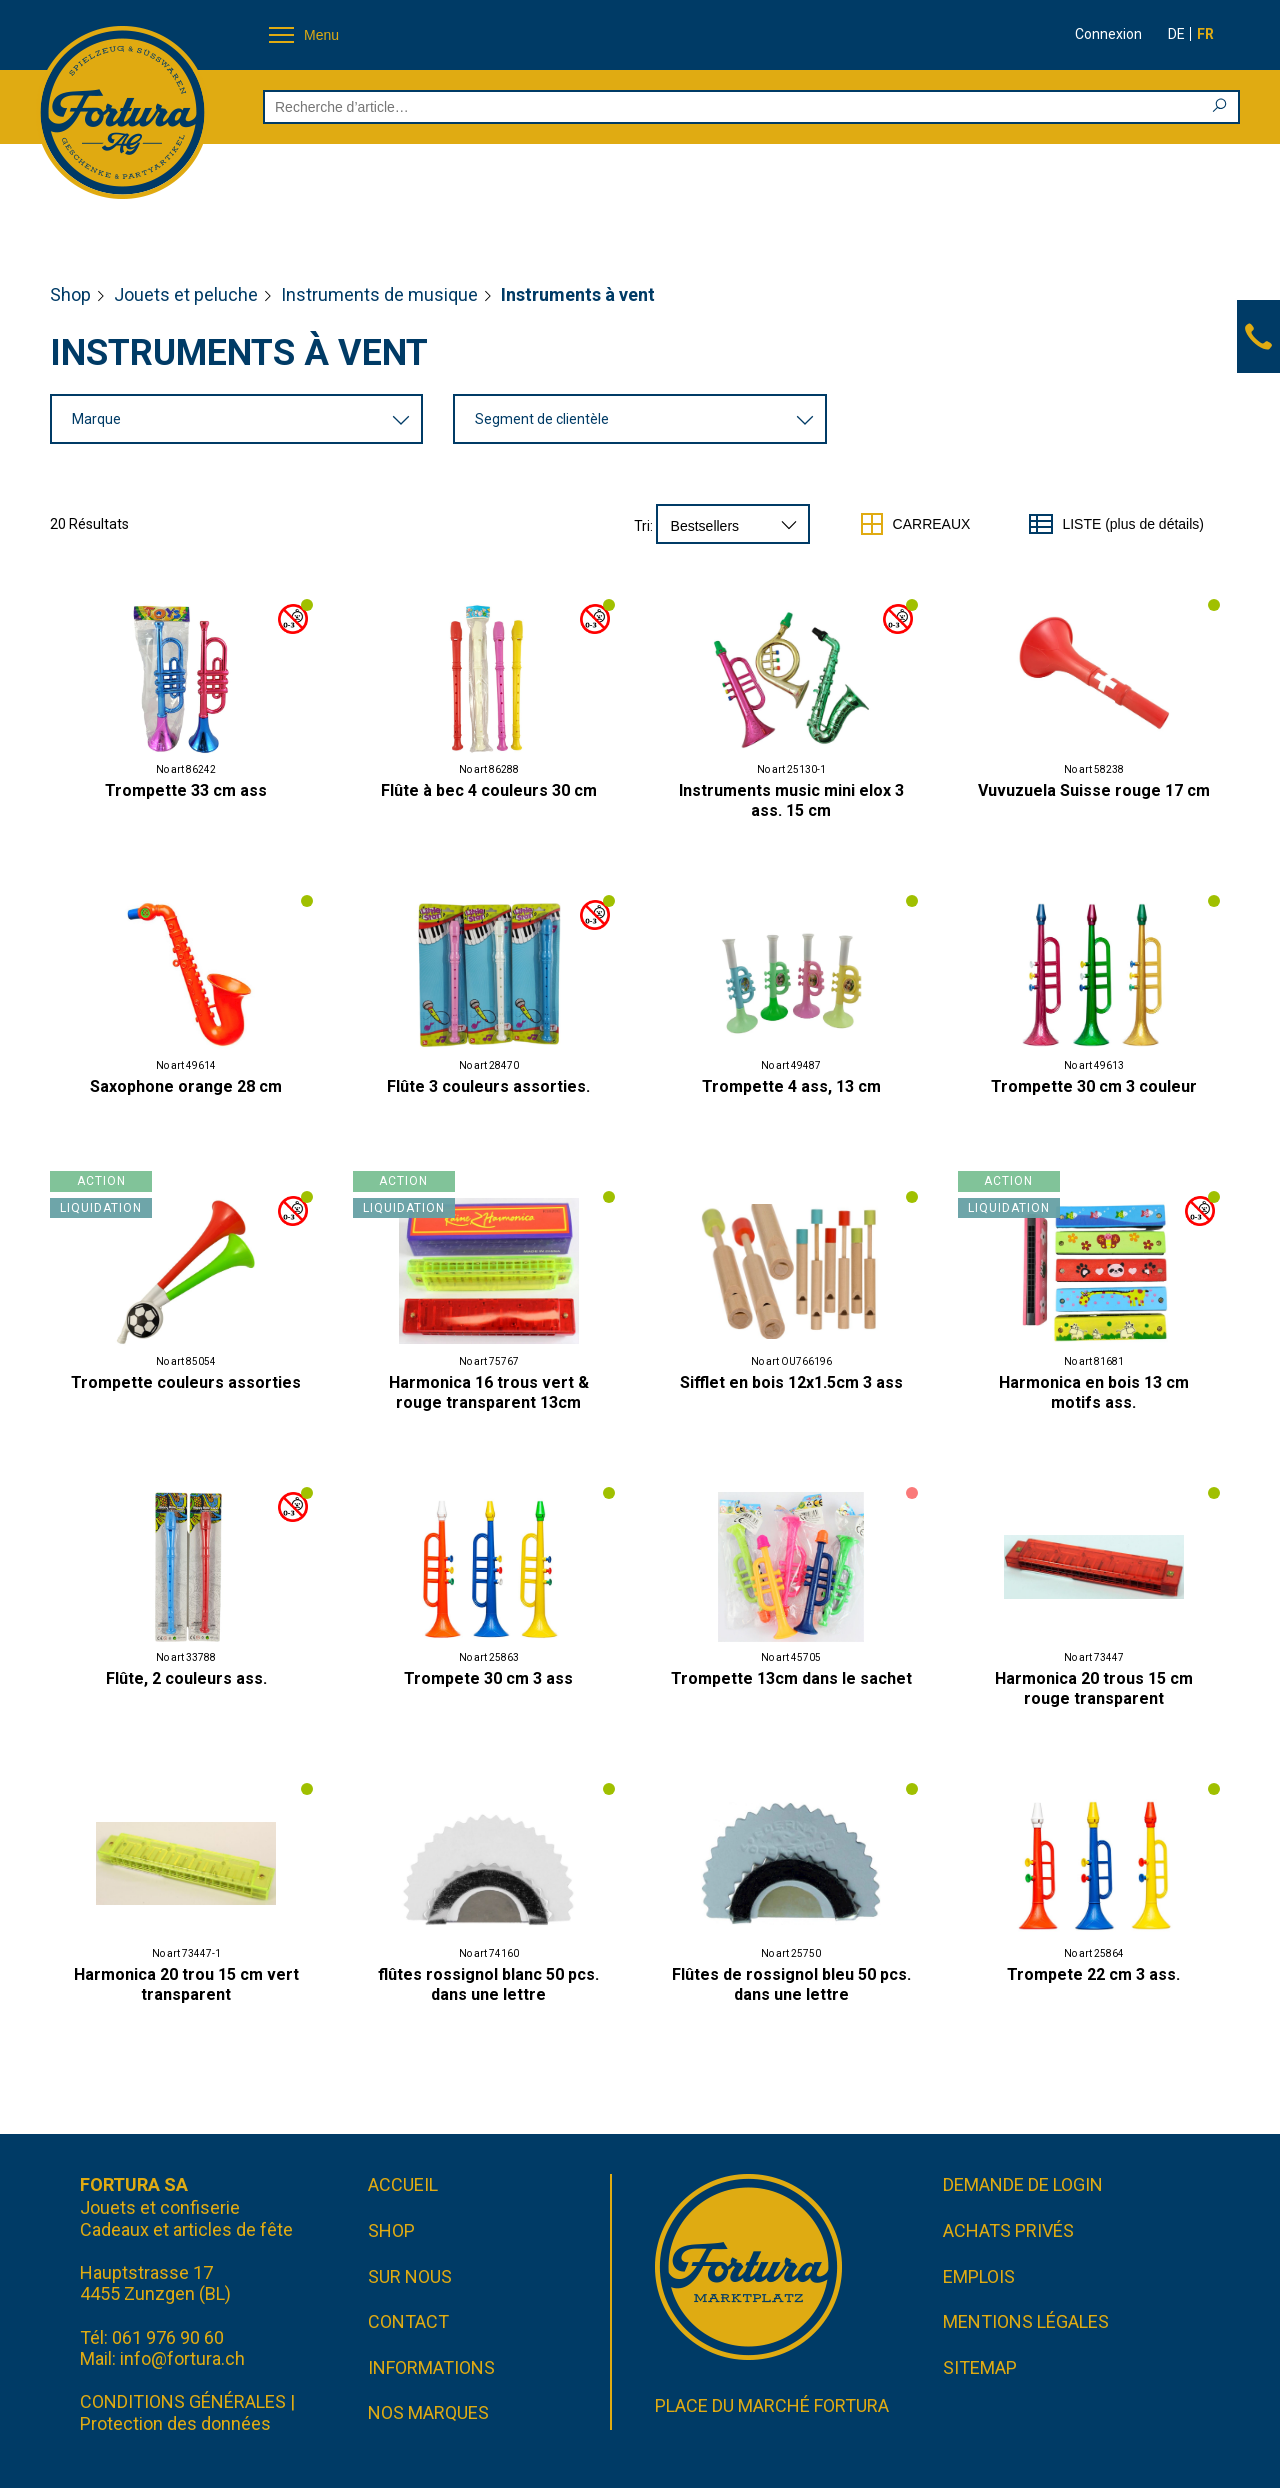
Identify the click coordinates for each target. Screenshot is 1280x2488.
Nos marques (428, 2412)
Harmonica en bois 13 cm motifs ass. (1094, 1392)
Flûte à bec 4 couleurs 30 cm (489, 790)
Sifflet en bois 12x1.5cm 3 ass (791, 1382)
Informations (431, 2367)
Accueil (403, 2184)
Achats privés (1008, 2230)
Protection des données (175, 2423)
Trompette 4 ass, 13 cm (791, 1086)
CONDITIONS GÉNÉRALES (183, 2401)
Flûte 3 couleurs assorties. (488, 1086)
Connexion (1108, 34)
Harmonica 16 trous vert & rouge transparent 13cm (489, 1392)
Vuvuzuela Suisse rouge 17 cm (1094, 790)
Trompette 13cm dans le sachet (791, 1678)
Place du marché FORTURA (772, 2405)
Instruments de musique (379, 294)
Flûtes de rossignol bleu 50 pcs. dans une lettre (791, 1984)
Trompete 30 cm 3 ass (488, 1678)
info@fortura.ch (182, 2358)
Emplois (979, 2276)
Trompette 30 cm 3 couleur (1094, 1086)
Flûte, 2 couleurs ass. (186, 1678)
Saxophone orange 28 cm (186, 1086)
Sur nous (410, 2276)
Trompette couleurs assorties (186, 1382)
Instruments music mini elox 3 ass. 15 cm (791, 800)
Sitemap (980, 2367)
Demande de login (1023, 2184)
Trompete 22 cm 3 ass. (1093, 1974)
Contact (408, 2321)
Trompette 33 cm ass (186, 790)
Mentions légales (1026, 2321)
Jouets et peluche (186, 294)
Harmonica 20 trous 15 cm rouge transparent (1094, 1688)
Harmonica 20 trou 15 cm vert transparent (186, 1984)
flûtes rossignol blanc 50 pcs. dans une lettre (488, 1984)
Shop (70, 294)
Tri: (643, 526)
